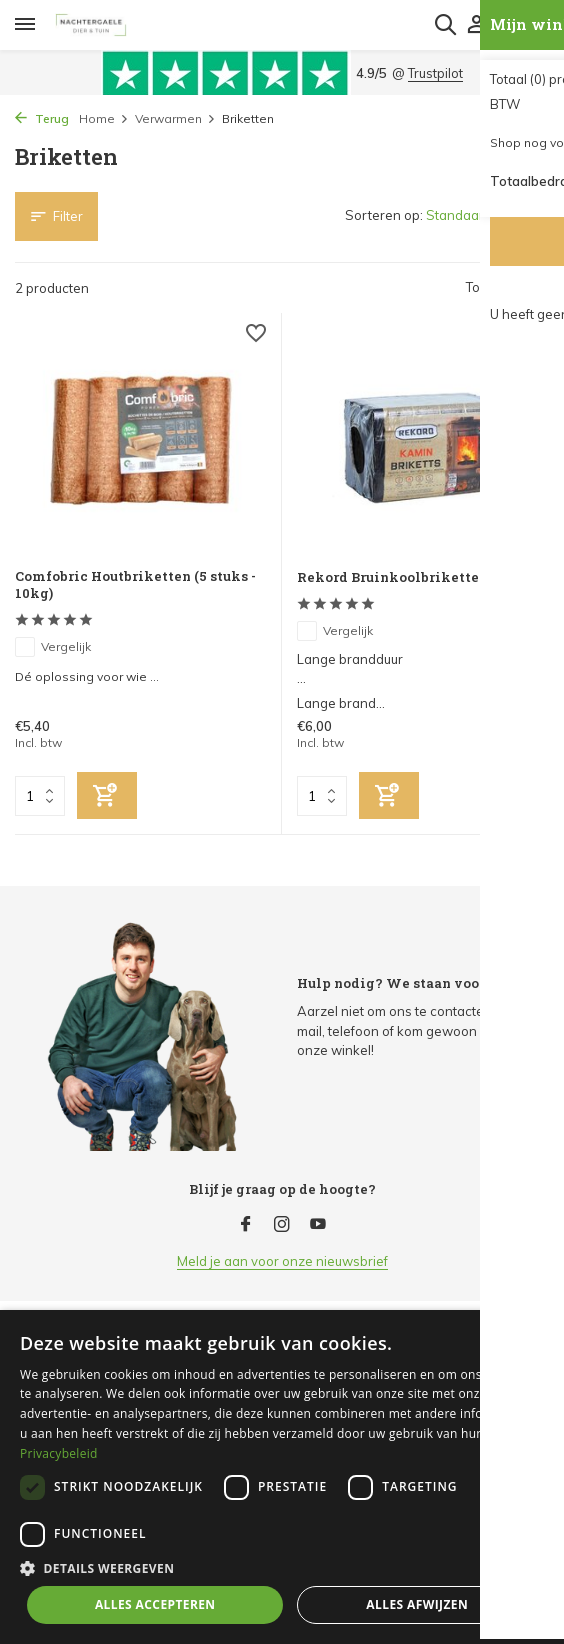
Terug (42, 118)
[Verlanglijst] (256, 335)
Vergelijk (53, 647)
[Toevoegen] (107, 795)
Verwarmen (175, 118)
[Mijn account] (476, 25)
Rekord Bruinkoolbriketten (392, 577)
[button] (282, 1568)
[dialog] (282, 1477)
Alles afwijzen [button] (417, 1604)
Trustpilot (435, 73)
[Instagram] (282, 1225)
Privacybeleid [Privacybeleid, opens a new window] (59, 1453)
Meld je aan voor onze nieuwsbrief (282, 1261)
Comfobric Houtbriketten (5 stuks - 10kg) (135, 585)
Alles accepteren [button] (155, 1604)
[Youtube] (318, 1225)
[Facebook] (246, 1225)
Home (104, 118)
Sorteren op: (384, 215)
